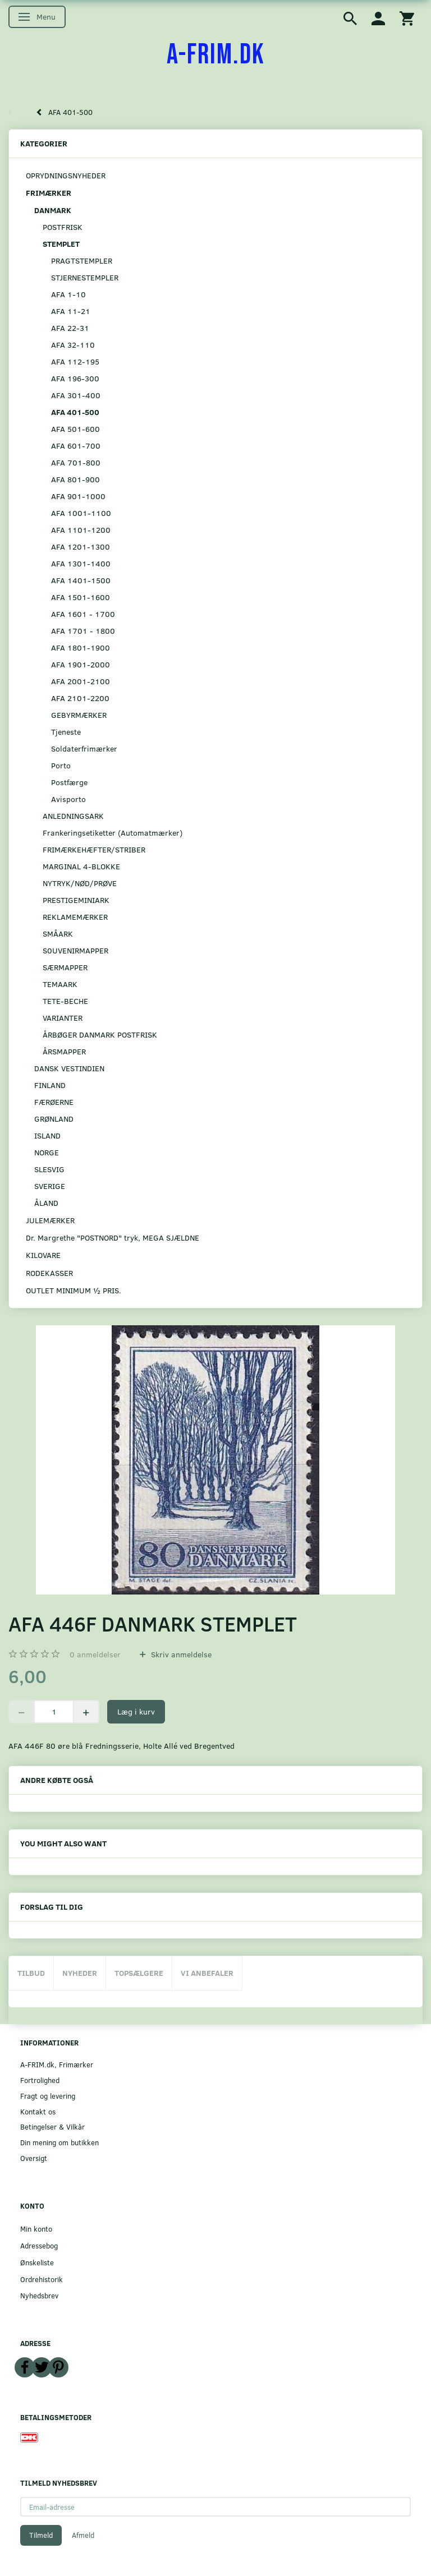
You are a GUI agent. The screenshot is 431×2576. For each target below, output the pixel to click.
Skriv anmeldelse (180, 1654)
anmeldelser (95, 1654)
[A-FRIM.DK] (216, 55)
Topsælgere (138, 1972)
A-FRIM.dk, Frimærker (56, 2064)
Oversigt (33, 2158)
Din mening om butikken (59, 2142)
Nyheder (79, 1972)
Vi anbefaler (207, 1972)
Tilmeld (41, 2535)
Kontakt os (38, 2111)
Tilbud (31, 1972)
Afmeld (83, 2535)
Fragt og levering (47, 2095)
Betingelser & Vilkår (52, 2126)
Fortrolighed (39, 2080)
